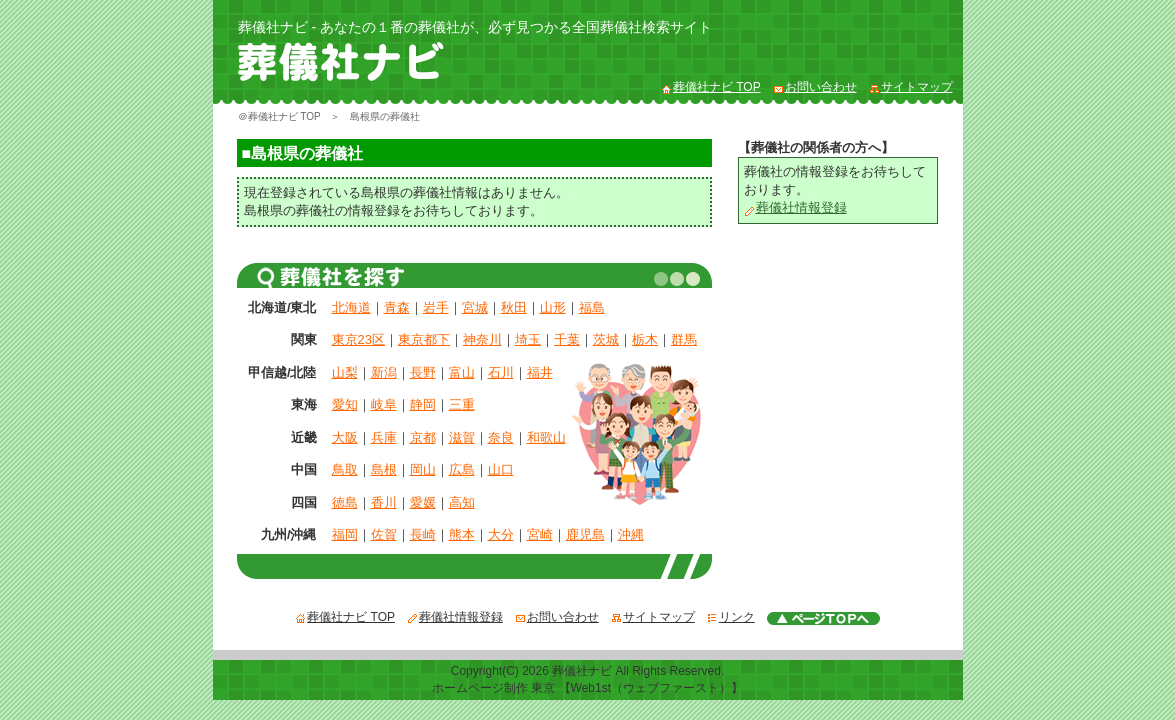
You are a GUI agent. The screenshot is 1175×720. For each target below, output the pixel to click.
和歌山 (546, 437)
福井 (540, 372)
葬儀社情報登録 (795, 207)
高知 (462, 502)
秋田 (514, 307)
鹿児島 (585, 534)
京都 (423, 437)
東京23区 (358, 339)
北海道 (351, 307)
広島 (462, 469)
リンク (731, 617)
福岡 (345, 534)
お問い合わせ (815, 87)
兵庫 (384, 437)
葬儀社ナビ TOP (711, 87)
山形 (553, 307)
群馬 (684, 339)
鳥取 (345, 469)
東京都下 (424, 339)
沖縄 (631, 534)
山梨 (345, 372)
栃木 (645, 339)
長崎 (423, 534)
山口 (501, 469)
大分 (501, 534)
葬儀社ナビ (582, 671)
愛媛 (423, 502)
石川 (501, 372)
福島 (592, 307)
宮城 (475, 307)
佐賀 (384, 534)
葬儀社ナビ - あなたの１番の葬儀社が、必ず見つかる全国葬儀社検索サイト (475, 27)
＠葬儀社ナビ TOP (279, 116)
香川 (384, 502)
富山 (462, 372)
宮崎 (540, 534)
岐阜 (384, 404)
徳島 (345, 502)
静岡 (423, 404)
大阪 (345, 437)
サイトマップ (911, 87)
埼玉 (528, 339)
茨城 (606, 339)
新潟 (384, 372)
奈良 (501, 437)
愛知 (345, 404)
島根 (384, 469)
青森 (397, 307)
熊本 (462, 534)
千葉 (567, 339)
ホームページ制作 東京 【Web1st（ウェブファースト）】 (587, 688)
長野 (423, 372)
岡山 (423, 469)
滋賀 (462, 437)
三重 (462, 404)
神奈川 (482, 339)
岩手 (436, 307)
